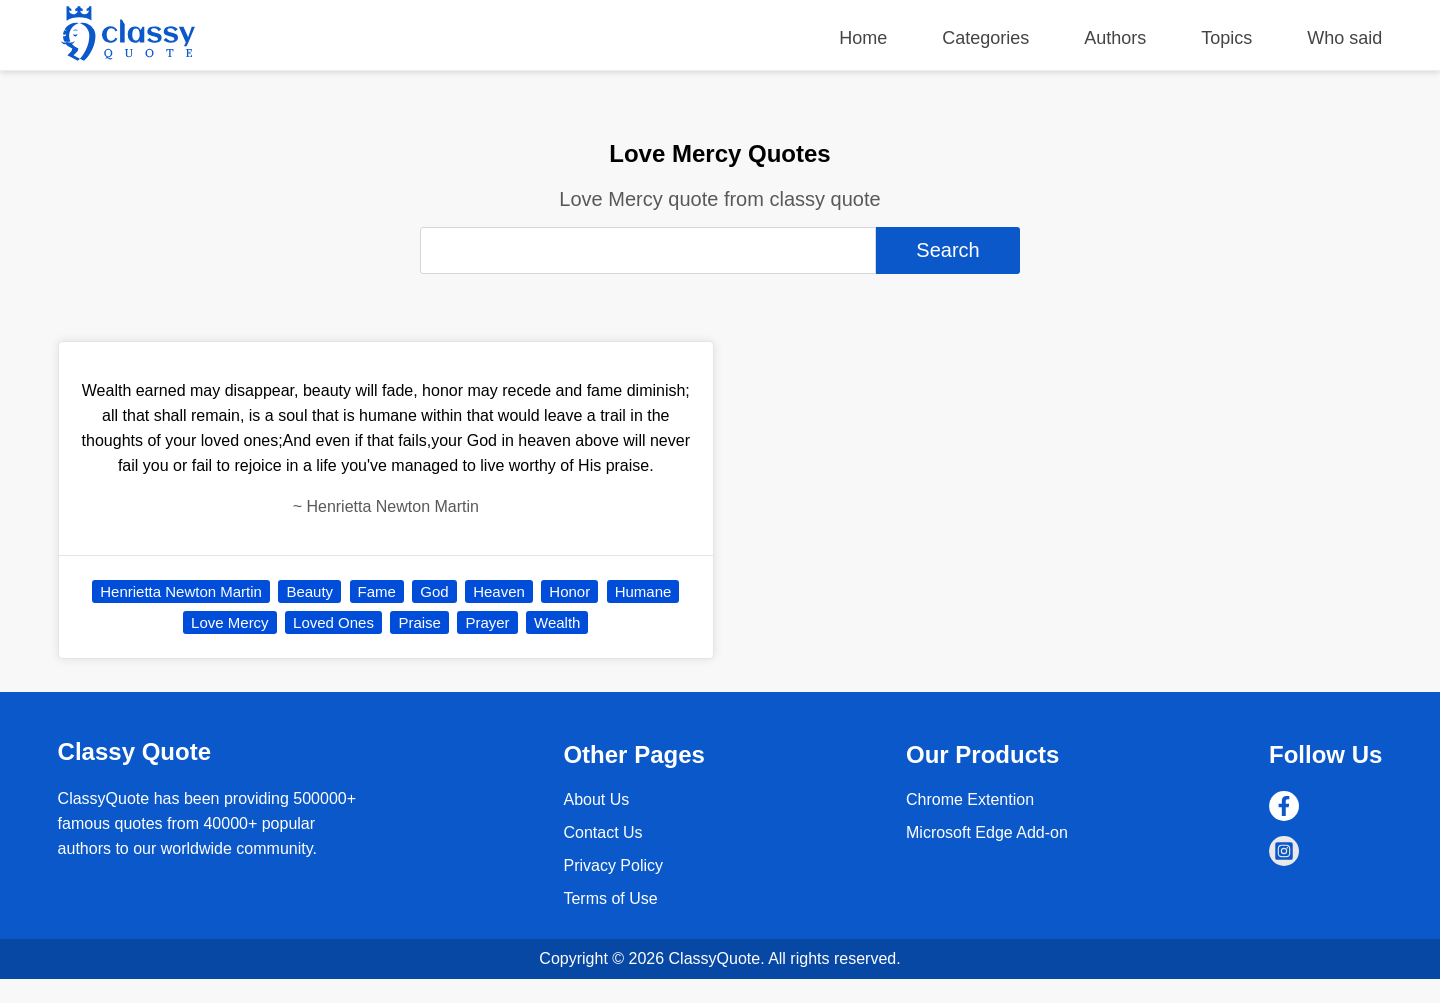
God (434, 591)
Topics (1226, 38)
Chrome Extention (970, 799)
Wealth (557, 622)
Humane (643, 591)
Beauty (309, 591)
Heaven (499, 591)
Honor (569, 591)
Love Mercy (230, 622)
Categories (985, 38)
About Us (596, 799)
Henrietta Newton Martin (181, 591)
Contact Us (602, 832)
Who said (1344, 38)
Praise (419, 622)
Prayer (487, 622)
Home (863, 38)
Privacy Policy (613, 865)
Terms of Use (610, 898)
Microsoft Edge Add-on (987, 832)
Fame (377, 591)
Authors (1115, 38)
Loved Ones (333, 622)
